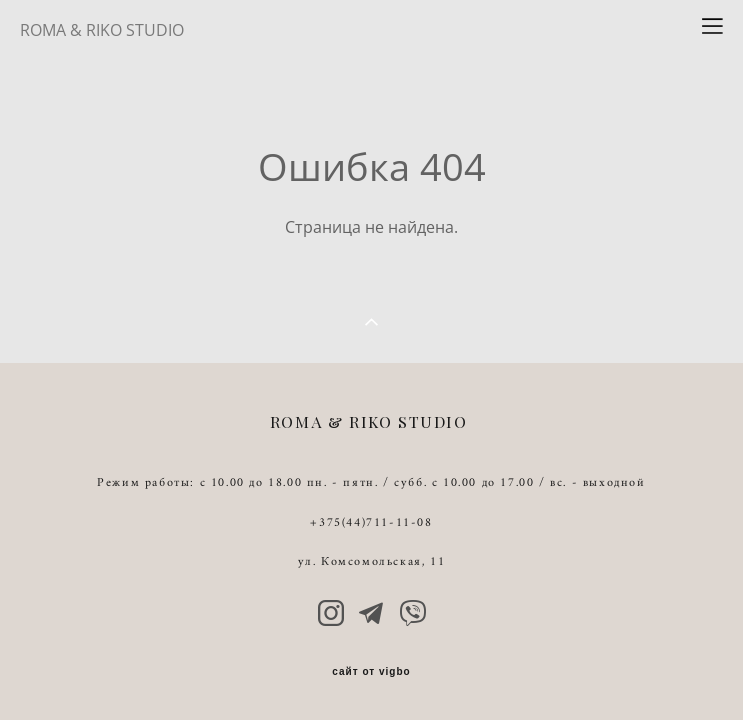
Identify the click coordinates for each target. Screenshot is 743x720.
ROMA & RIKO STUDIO (102, 30)
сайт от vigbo (371, 672)
